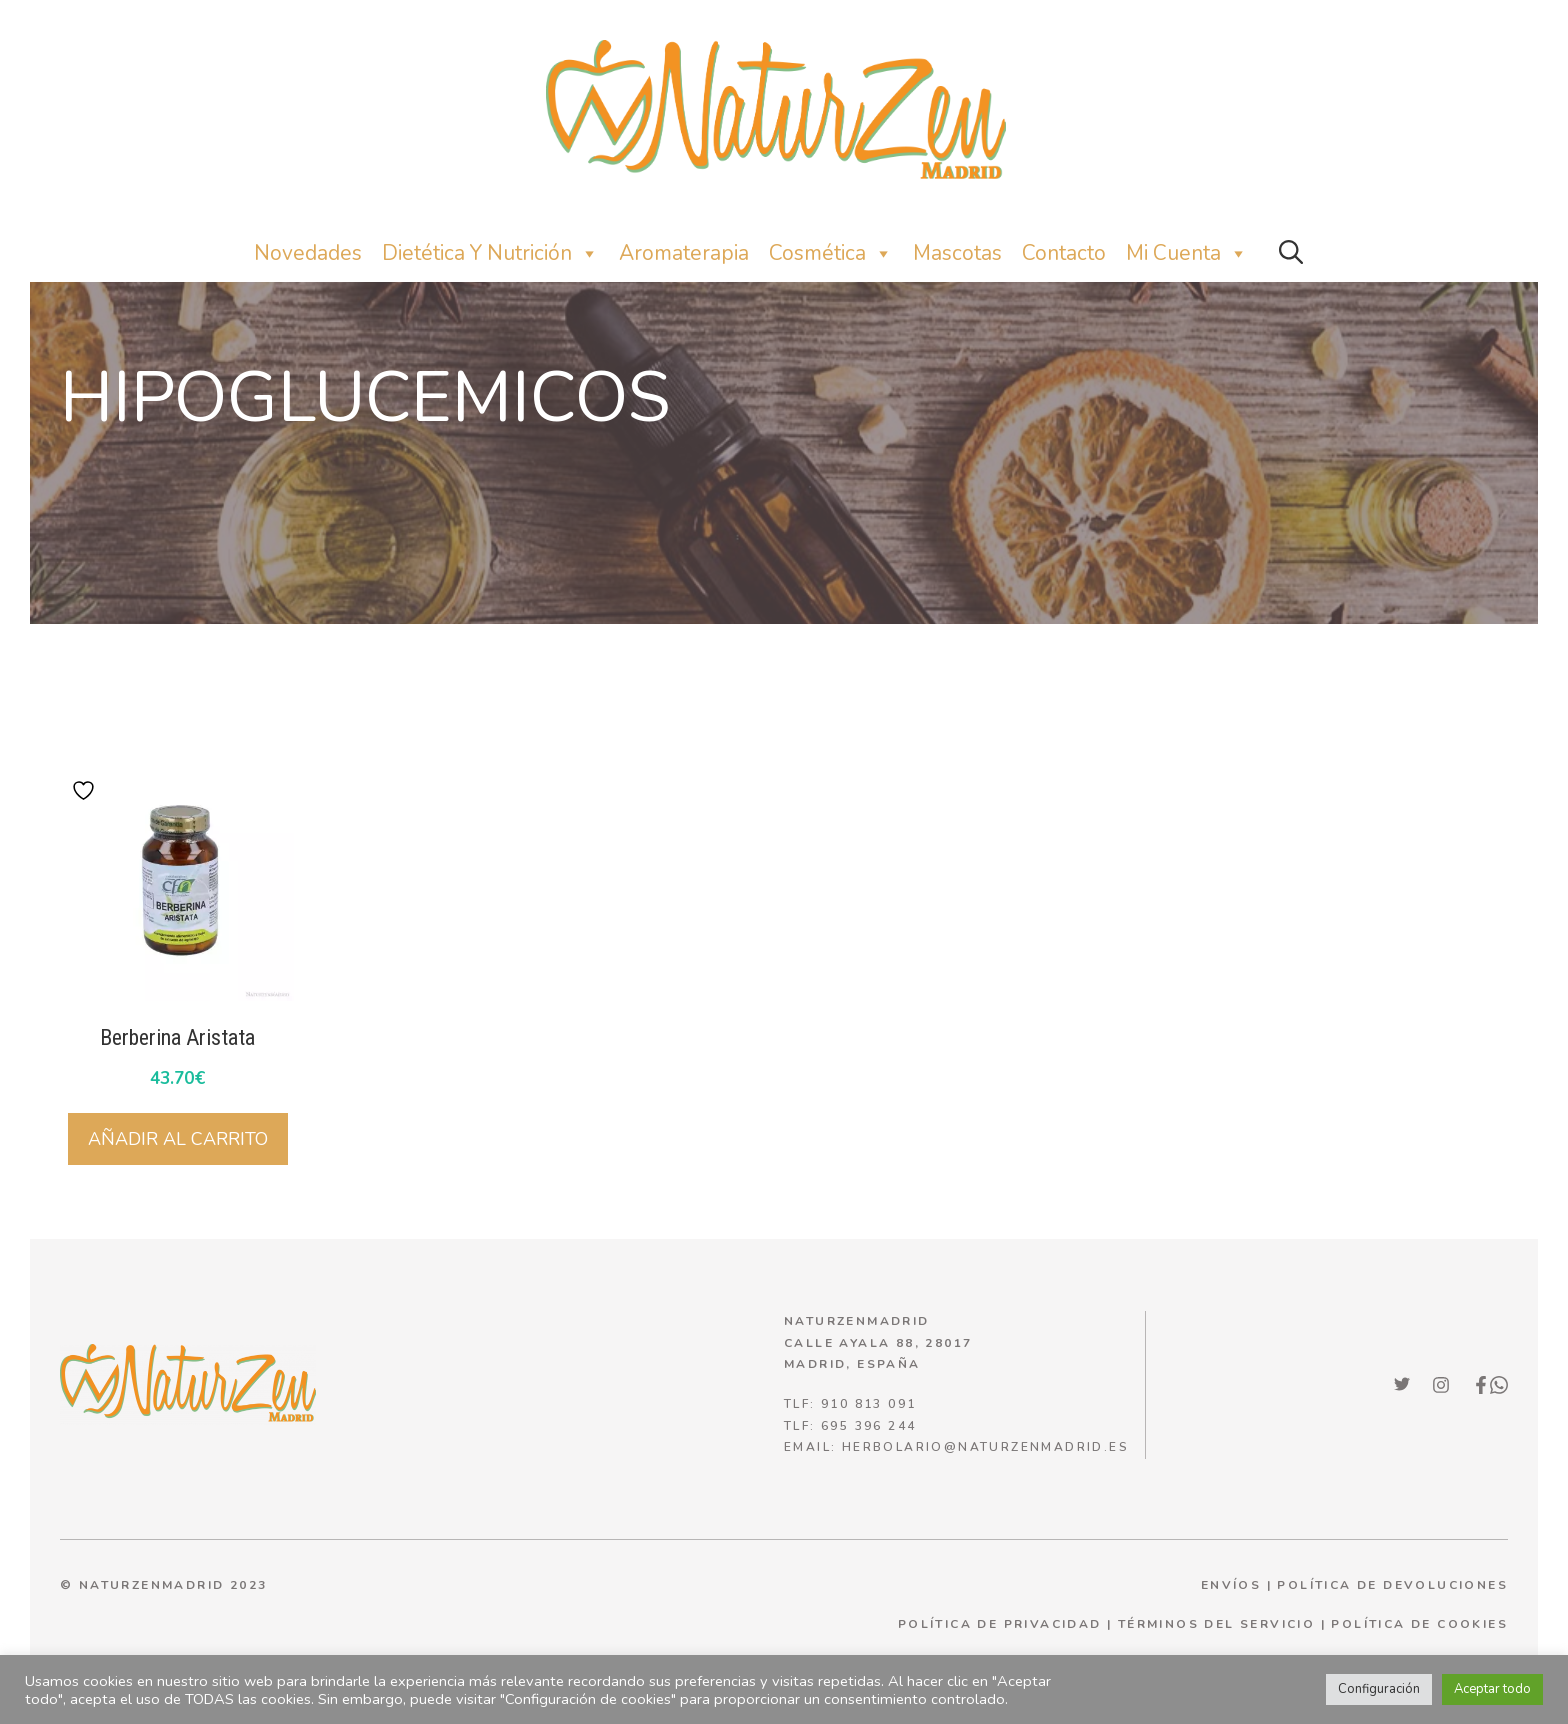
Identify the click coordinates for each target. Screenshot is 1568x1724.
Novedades (308, 253)
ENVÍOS (1231, 1585)
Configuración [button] (1379, 1689)
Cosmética (831, 253)
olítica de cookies (1425, 1624)
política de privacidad (1000, 1624)
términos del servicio (1216, 1624)
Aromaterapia (684, 253)
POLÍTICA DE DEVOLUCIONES (1392, 1585)
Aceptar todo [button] (1492, 1689)
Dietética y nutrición (490, 253)
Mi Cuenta (1187, 253)
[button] (1291, 253)
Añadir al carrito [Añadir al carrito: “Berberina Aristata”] (178, 1139)
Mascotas (957, 253)
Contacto (1064, 253)
